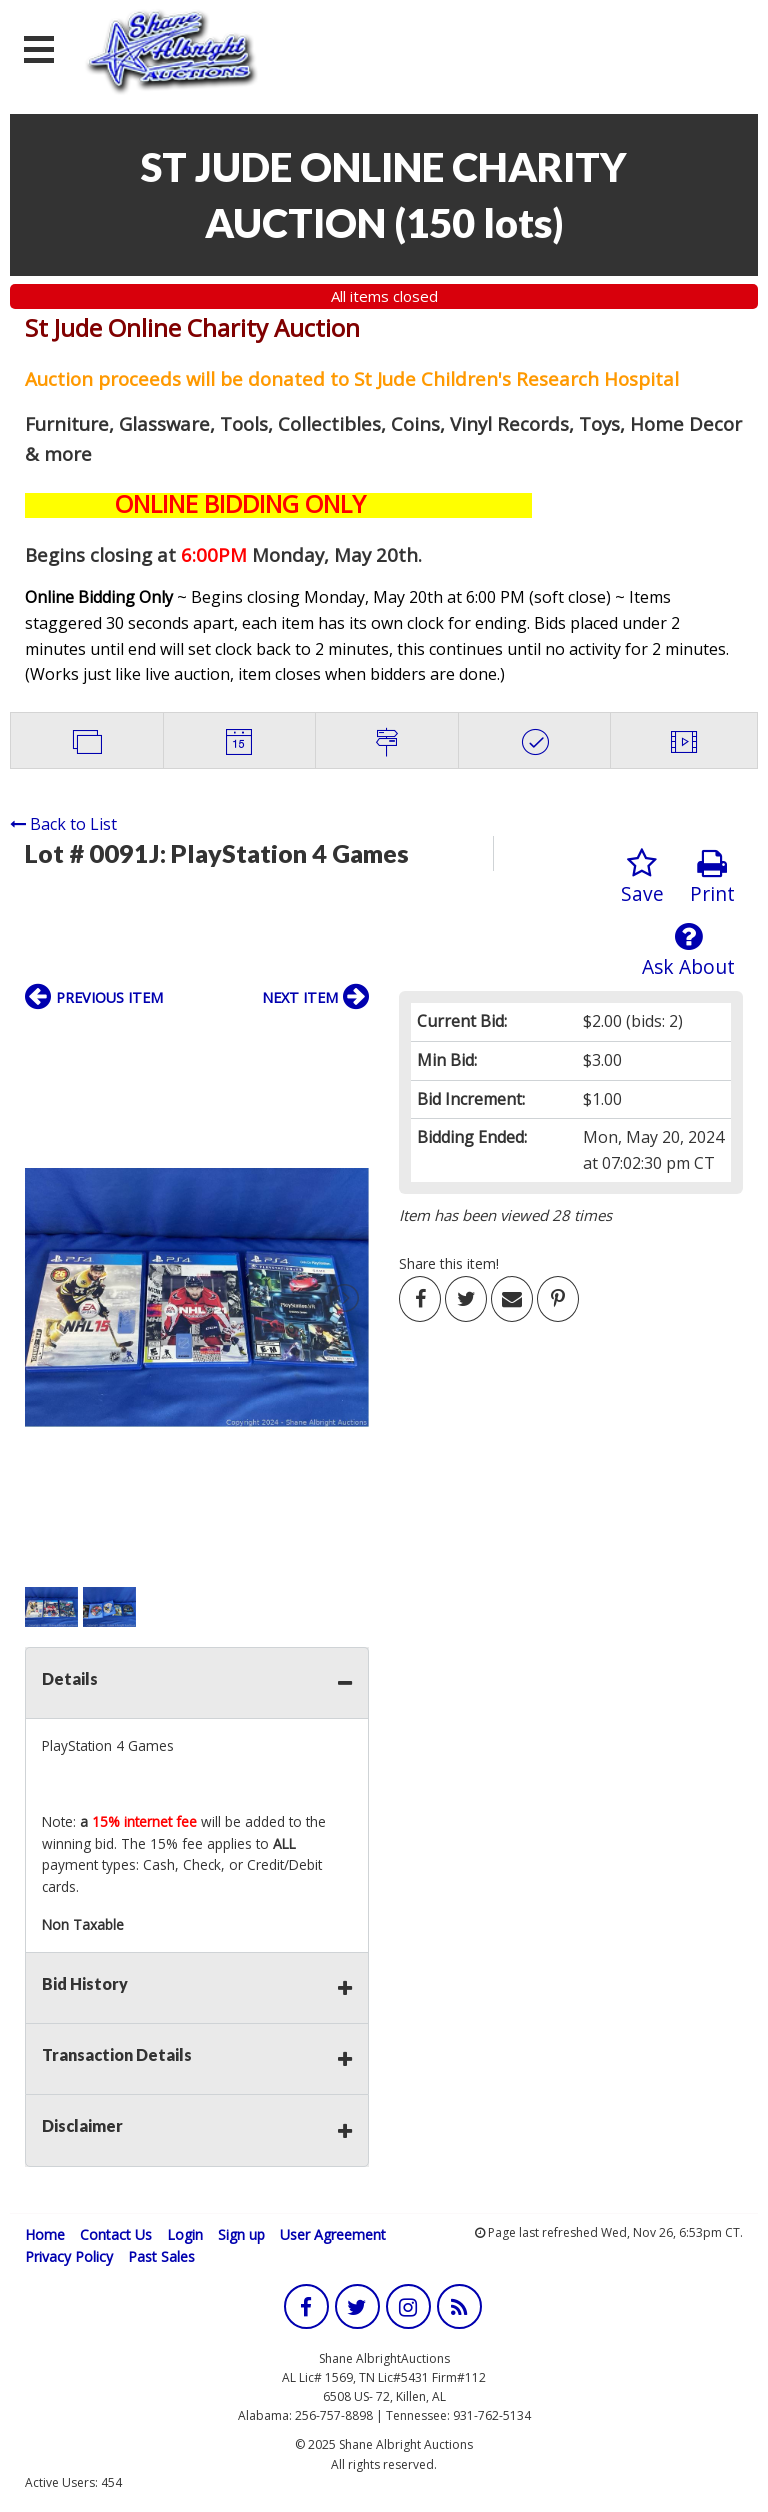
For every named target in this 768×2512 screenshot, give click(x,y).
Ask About (688, 950)
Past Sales (161, 2256)
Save (642, 877)
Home (45, 2234)
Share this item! (449, 1263)
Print (712, 877)
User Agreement (333, 2234)
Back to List (63, 824)
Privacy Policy (69, 2256)
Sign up (241, 2234)
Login (185, 2234)
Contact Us (116, 2234)
